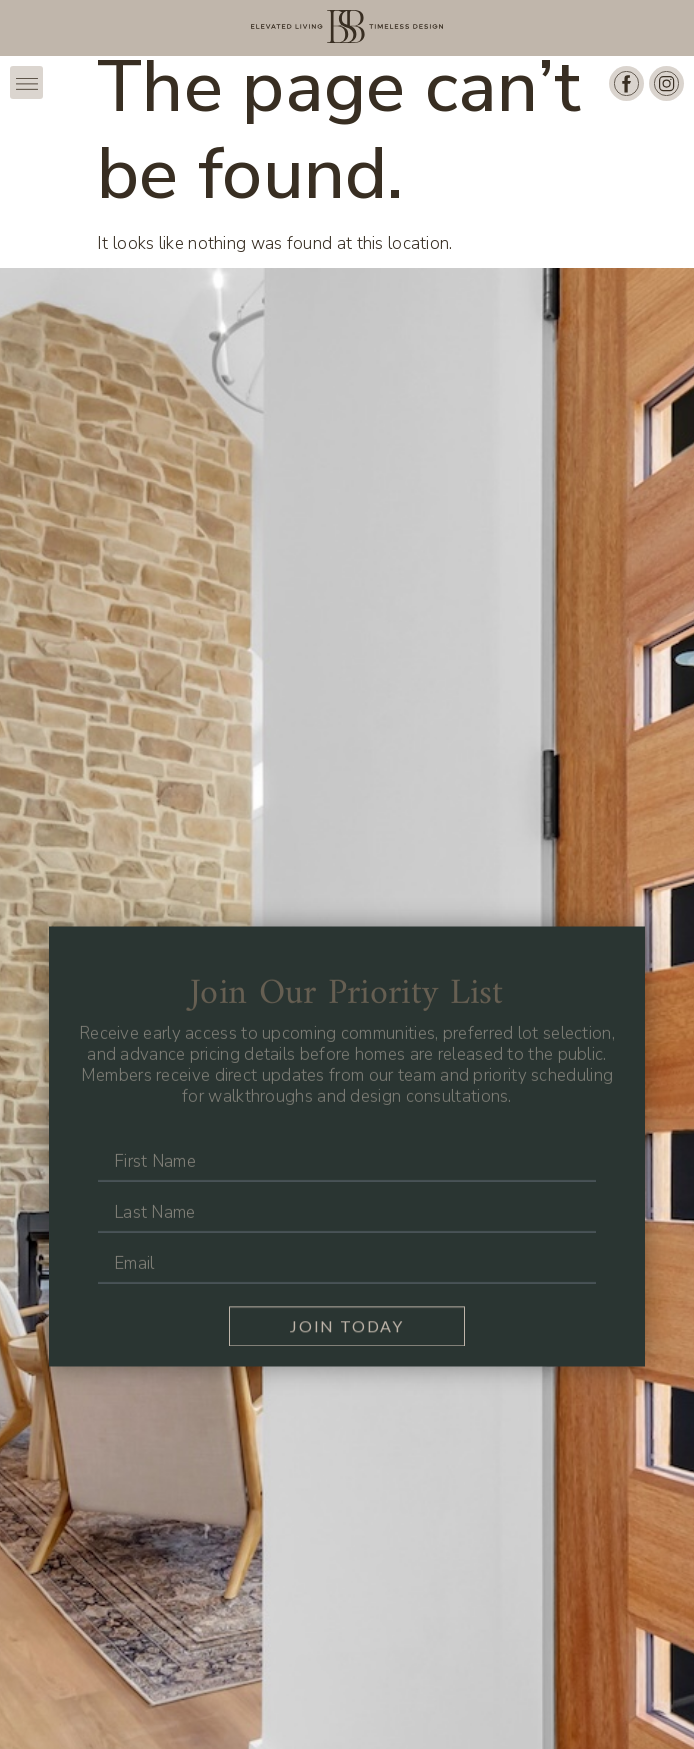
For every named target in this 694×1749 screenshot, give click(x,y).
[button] (26, 82)
